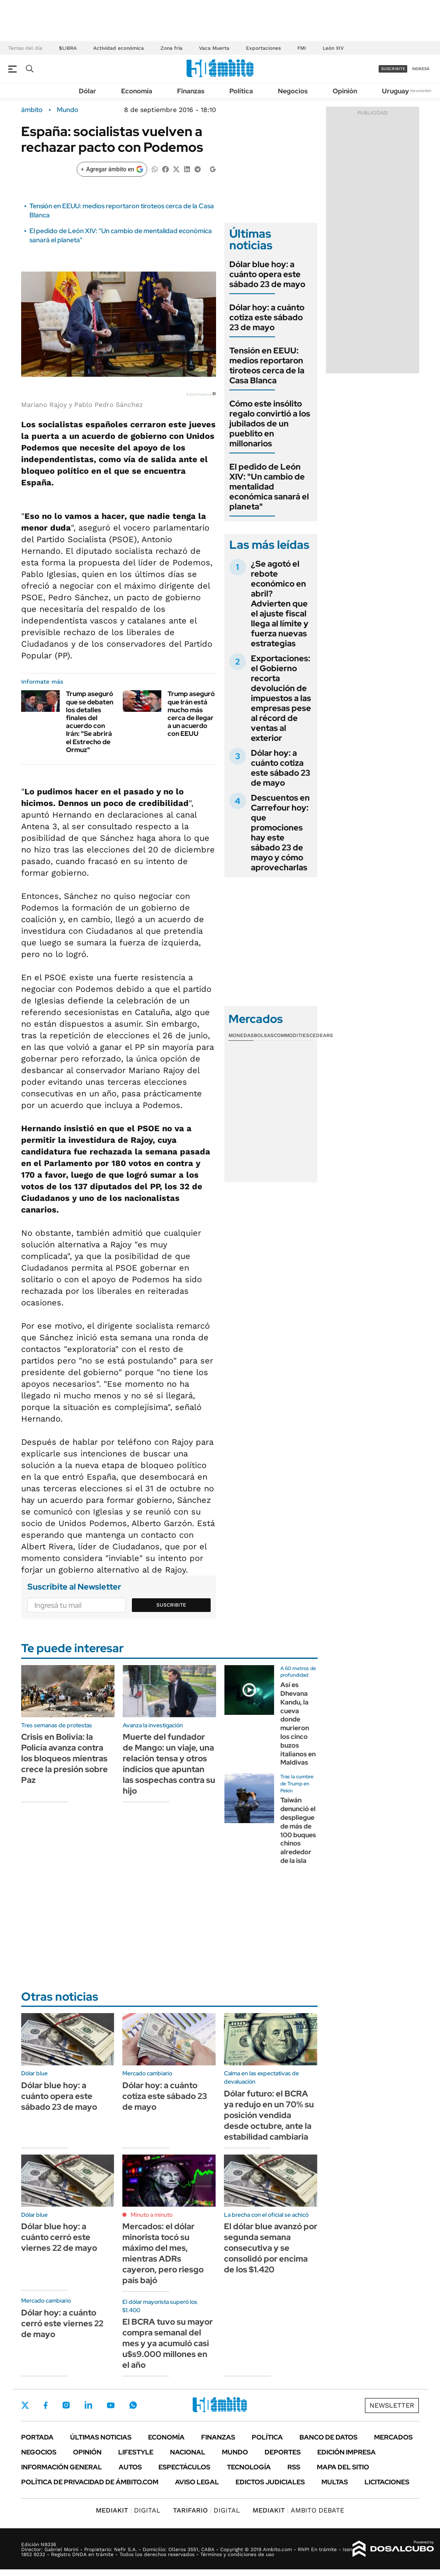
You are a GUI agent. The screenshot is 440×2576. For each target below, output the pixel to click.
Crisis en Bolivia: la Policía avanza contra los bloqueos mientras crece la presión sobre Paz (64, 1758)
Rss (293, 2467)
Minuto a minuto (152, 2214)
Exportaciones (263, 48)
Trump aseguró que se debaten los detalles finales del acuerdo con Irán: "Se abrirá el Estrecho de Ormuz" (89, 721)
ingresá (421, 68)
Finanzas (190, 91)
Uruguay (395, 91)
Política (241, 91)
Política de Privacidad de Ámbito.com (89, 2482)
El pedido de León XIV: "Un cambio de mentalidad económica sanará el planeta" (269, 486)
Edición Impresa (346, 2452)
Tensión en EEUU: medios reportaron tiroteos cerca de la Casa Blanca (266, 365)
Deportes (283, 2452)
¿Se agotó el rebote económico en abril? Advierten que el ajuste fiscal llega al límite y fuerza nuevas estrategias (280, 603)
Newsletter (421, 90)
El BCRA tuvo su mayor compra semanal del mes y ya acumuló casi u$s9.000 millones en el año (167, 2343)
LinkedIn (88, 2405)
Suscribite (171, 1605)
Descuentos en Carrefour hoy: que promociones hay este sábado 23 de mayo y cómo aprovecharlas (280, 832)
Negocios (293, 91)
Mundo (67, 110)
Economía (136, 91)
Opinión (345, 91)
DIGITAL (128, 2510)
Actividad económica (118, 48)
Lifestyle (135, 2452)
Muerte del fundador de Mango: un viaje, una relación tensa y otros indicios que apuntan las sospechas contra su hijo (169, 1763)
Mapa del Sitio (343, 2467)
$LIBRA (68, 48)
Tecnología (249, 2467)
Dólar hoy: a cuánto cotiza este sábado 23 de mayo (266, 317)
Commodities (291, 1035)
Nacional (187, 2452)
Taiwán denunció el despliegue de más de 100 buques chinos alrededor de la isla (298, 1830)
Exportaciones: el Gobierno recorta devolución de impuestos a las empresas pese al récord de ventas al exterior (281, 698)
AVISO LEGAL (197, 2482)
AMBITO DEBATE (298, 2510)
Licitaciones (387, 2482)
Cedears (321, 1035)
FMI (301, 48)
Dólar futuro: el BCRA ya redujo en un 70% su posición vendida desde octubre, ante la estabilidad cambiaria (269, 2115)
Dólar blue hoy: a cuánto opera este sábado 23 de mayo (267, 274)
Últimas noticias (100, 2437)
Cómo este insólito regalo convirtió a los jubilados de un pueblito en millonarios (269, 423)
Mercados (393, 2437)
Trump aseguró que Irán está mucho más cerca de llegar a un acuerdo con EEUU (191, 713)
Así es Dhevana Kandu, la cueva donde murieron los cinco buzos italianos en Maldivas (298, 1723)
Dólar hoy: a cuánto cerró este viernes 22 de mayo (62, 2323)
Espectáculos (184, 2467)
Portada (37, 2437)
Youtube (111, 2405)
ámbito (32, 110)
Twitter (25, 2405)
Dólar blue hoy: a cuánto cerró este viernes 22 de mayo (59, 2237)
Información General (61, 2467)
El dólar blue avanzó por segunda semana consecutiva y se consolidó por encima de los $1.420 (270, 2248)
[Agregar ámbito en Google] (112, 169)
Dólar (87, 91)
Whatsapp (133, 2405)
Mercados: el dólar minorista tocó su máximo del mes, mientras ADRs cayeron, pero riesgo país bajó (163, 2253)
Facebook (46, 2405)
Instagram (66, 2405)
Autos (130, 2467)
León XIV (333, 48)
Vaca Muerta (214, 48)
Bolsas (264, 1035)
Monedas (241, 1035)
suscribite (393, 68)
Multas (334, 2482)
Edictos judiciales (270, 2482)
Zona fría (171, 48)
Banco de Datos (328, 2437)
